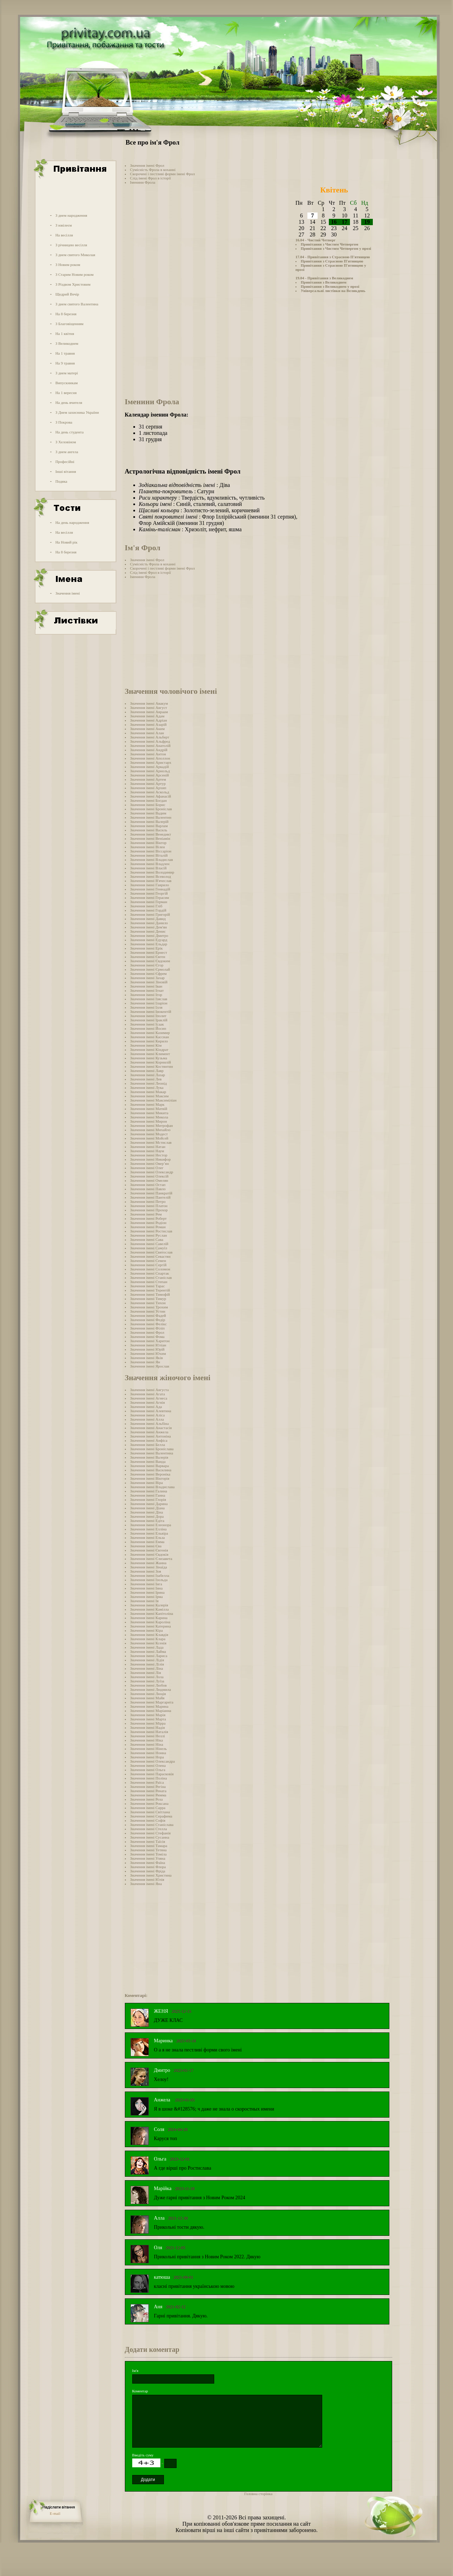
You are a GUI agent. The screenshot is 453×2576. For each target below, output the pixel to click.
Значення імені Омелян (149, 1180)
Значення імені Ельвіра (149, 1533)
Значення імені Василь (148, 830)
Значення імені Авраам (149, 712)
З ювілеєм (63, 225)
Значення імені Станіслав (151, 1277)
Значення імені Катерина (150, 1626)
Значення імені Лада (147, 1647)
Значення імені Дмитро (149, 935)
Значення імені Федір (147, 1320)
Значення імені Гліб (146, 906)
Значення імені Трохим (149, 1307)
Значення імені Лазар (147, 1075)
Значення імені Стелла (148, 1829)
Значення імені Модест (149, 1134)
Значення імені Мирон (148, 1121)
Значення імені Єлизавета (151, 1558)
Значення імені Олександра (152, 1761)
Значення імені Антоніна (150, 1436)
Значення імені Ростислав (151, 1231)
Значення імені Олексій (149, 1176)
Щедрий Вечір (67, 294)
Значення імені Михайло (150, 1130)
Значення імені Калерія (149, 1605)
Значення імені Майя (147, 1698)
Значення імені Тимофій (150, 1294)
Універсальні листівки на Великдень (333, 290)
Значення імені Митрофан (151, 1125)
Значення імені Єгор (147, 965)
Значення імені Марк (147, 1104)
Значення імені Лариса (148, 1656)
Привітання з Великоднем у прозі (330, 286)
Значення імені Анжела (149, 1432)
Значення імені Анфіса (148, 1440)
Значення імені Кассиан (149, 1037)
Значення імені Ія (144, 1601)
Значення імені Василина (151, 1470)
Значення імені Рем (146, 1214)
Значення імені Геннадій (150, 889)
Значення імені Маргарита (151, 1702)
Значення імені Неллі (147, 1736)
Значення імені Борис (148, 804)
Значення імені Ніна (146, 1744)
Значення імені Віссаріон (151, 851)
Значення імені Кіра (146, 1630)
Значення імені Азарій (148, 724)
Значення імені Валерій (149, 821)
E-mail (55, 2513)
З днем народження (71, 215)
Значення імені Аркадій (149, 766)
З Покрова (63, 422)
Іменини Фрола (142, 182)
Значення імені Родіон (148, 1222)
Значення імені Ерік (146, 948)
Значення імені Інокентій (150, 1011)
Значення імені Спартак (149, 1273)
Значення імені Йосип (148, 1028)
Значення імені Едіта (147, 1520)
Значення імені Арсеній (149, 775)
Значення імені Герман (148, 902)
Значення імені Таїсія (147, 1841)
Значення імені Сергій (148, 1265)
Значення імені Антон (148, 754)
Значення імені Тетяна (148, 1850)
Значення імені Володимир (152, 872)
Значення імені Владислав (151, 859)
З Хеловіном (65, 442)
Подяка (61, 481)
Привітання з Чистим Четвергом (329, 244)
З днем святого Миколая (75, 255)
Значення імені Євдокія (149, 1554)
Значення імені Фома (147, 1336)
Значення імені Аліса (147, 1415)
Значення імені (67, 593)
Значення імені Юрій (147, 1349)
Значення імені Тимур (148, 1298)
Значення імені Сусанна (150, 1837)
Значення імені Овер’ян (149, 1163)
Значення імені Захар (147, 978)
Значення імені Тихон (148, 1303)
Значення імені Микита (149, 1113)
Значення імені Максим (149, 1096)
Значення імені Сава (147, 1239)
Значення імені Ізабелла (150, 1575)
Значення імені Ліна (146, 1668)
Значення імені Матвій (148, 1108)
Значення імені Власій (148, 868)
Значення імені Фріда (147, 1871)
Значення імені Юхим (148, 1353)
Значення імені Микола (149, 1117)
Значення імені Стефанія (150, 1833)
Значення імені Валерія (149, 1457)
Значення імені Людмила (150, 1689)
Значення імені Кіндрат (149, 1049)
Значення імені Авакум (149, 703)
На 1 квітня (64, 333)
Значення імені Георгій (149, 893)
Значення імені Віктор (148, 842)
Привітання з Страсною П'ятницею (332, 261)
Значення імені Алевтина (150, 1411)
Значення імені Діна (146, 1512)
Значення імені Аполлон (150, 758)
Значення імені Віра (146, 1482)
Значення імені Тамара (148, 1846)
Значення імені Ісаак (147, 1024)
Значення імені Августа (149, 1390)
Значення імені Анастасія (151, 1428)
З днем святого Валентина (76, 304)
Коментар (140, 2391)
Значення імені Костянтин (151, 1066)
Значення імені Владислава (152, 1487)
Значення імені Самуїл (148, 1248)
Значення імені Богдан (148, 800)
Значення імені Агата (147, 1394)
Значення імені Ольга (147, 1770)
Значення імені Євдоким (150, 961)
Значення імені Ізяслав (148, 999)
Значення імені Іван (146, 986)
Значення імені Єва (146, 1546)
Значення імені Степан (148, 1282)
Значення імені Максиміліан (153, 1100)
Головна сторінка (258, 2494)
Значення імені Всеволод (150, 876)
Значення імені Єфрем (148, 973)
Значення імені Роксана (149, 1803)
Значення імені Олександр (151, 1172)
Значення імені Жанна (148, 1563)
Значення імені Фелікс (148, 1324)
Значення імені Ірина (147, 1592)
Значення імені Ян (145, 1362)
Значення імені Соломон (150, 1269)
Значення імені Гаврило (149, 885)
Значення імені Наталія (149, 1732)
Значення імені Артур (148, 783)
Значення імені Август (148, 707)
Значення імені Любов (148, 1685)
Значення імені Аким (147, 729)
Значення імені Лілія (147, 1664)
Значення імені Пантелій (150, 1197)
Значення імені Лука (147, 1087)
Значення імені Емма (147, 1542)
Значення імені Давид (148, 918)
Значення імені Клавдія (149, 1634)
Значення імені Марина (149, 1706)
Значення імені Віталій (149, 855)
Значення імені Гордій (148, 910)
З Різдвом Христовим (72, 284)
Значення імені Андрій (148, 750)
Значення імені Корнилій (150, 1062)
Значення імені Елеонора (150, 1525)
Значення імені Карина (149, 1618)
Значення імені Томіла (148, 1854)
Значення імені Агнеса (148, 1398)
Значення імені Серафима (151, 1816)
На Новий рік (66, 542)
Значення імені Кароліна (150, 1622)
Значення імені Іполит (148, 1016)
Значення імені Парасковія (152, 1774)
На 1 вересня (65, 393)
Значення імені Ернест (148, 952)
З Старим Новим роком (74, 274)
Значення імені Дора (147, 1516)
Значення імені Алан (147, 733)
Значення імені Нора (147, 1757)
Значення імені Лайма (148, 1651)
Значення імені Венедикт (150, 834)
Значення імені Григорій (150, 914)
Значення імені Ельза (147, 1537)
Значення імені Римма (148, 1795)
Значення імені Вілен (147, 847)
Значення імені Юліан (148, 1345)
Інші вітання (65, 471)
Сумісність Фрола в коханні (153, 169)
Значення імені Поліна (148, 1778)
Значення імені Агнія (147, 1402)
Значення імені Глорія (148, 1499)
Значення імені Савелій (149, 1244)
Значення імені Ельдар (148, 944)
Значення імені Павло (148, 1189)
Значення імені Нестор (148, 1155)
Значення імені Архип (148, 788)
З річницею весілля (71, 245)
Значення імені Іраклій (148, 1020)
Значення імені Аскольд (149, 792)
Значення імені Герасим (149, 897)
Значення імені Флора (148, 1867)
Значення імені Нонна (148, 1753)
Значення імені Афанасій (150, 796)
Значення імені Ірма (146, 1596)
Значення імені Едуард (148, 940)
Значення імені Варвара (149, 1466)
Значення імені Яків (146, 1358)
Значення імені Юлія (147, 1879)
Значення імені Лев (146, 1079)
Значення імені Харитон (150, 1341)
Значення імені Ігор (146, 994)
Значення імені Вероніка (150, 1474)
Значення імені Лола (147, 1677)
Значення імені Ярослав (150, 1366)
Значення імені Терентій (150, 1290)
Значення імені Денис (148, 931)
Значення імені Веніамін (150, 838)
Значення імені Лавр (147, 1070)
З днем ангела (66, 452)
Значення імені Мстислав (151, 1142)
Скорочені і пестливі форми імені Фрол (162, 174)
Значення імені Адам (147, 716)
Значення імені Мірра (148, 1723)
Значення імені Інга (146, 1584)
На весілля (64, 235)
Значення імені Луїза (147, 1681)
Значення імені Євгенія (149, 1550)
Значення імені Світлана (150, 1812)
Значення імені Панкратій (151, 1193)
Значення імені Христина (151, 1875)
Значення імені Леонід (148, 1083)
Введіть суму (143, 2455)
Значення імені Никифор (150, 1159)
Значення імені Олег (147, 1168)
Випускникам (66, 383)
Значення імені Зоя (145, 1571)
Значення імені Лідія (147, 1660)
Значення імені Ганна (147, 1495)
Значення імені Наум (147, 1151)
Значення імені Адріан (148, 720)
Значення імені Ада (146, 1406)
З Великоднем (66, 343)
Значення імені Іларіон (148, 1003)
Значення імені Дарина (149, 1504)
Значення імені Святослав (151, 1252)
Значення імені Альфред (150, 741)
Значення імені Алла (147, 1419)
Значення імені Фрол (147, 165)
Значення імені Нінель (148, 1748)
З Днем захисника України (77, 412)
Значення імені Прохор (149, 1210)
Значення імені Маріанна (150, 1710)
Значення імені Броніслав (151, 809)
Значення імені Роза (146, 1799)
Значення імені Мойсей (149, 1138)
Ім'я (135, 2370)
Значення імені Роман (148, 1227)
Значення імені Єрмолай (150, 969)
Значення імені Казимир (150, 1032)
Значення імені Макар (148, 1092)
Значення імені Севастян (150, 1256)
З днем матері (66, 373)
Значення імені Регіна (148, 1786)
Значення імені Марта (148, 1719)
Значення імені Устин (147, 1311)
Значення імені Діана (147, 1508)
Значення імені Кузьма (148, 1058)
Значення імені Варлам (149, 826)
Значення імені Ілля (146, 1007)
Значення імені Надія (147, 1727)
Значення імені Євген (147, 956)
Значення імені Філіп (147, 1328)
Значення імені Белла (147, 1444)
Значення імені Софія (148, 1820)
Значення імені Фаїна (147, 1862)
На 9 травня (65, 363)
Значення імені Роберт (148, 1218)
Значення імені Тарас (147, 1286)
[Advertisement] (75, 194)
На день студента (69, 432)
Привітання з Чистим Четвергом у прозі (336, 248)
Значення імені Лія (145, 1672)
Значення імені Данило (149, 923)
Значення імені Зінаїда (148, 1567)
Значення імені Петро (148, 1201)
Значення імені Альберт (149, 737)
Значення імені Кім (146, 1045)
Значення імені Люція (148, 1694)
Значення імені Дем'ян (148, 927)
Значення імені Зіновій (149, 982)
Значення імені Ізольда (149, 1580)
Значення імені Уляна (147, 1858)
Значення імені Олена (148, 1765)
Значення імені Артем (148, 779)
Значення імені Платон (149, 1206)
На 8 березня (65, 314)
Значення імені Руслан (148, 1235)
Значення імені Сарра (148, 1808)
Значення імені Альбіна (149, 1423)
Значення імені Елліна (148, 1529)
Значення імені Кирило (149, 1041)
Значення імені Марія (148, 1715)
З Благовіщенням (69, 324)
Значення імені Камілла (149, 1609)
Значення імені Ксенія (148, 1643)
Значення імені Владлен (150, 864)
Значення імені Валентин (151, 817)
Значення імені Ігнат (147, 990)
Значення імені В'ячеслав (151, 880)
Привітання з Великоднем (323, 282)
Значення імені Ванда (148, 1461)
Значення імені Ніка (146, 1740)
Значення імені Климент (150, 1054)
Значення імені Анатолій (150, 745)
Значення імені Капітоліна (151, 1613)
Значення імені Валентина (151, 1453)
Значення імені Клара (148, 1639)
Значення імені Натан (148, 1146)
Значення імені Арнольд (150, 771)
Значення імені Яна (146, 1884)
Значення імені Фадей (148, 1315)
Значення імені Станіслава (152, 1824)
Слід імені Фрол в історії (150, 178)
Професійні (64, 461)
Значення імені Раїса (147, 1782)
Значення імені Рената (148, 1791)
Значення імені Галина (148, 1491)
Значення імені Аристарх (150, 762)
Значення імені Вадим (148, 813)
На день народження (72, 522)
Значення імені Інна (146, 1588)
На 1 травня (65, 353)
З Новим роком (67, 264)
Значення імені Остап (148, 1184)
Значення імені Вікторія (150, 1478)
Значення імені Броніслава (152, 1449)
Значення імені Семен (148, 1260)
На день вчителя (68, 402)
